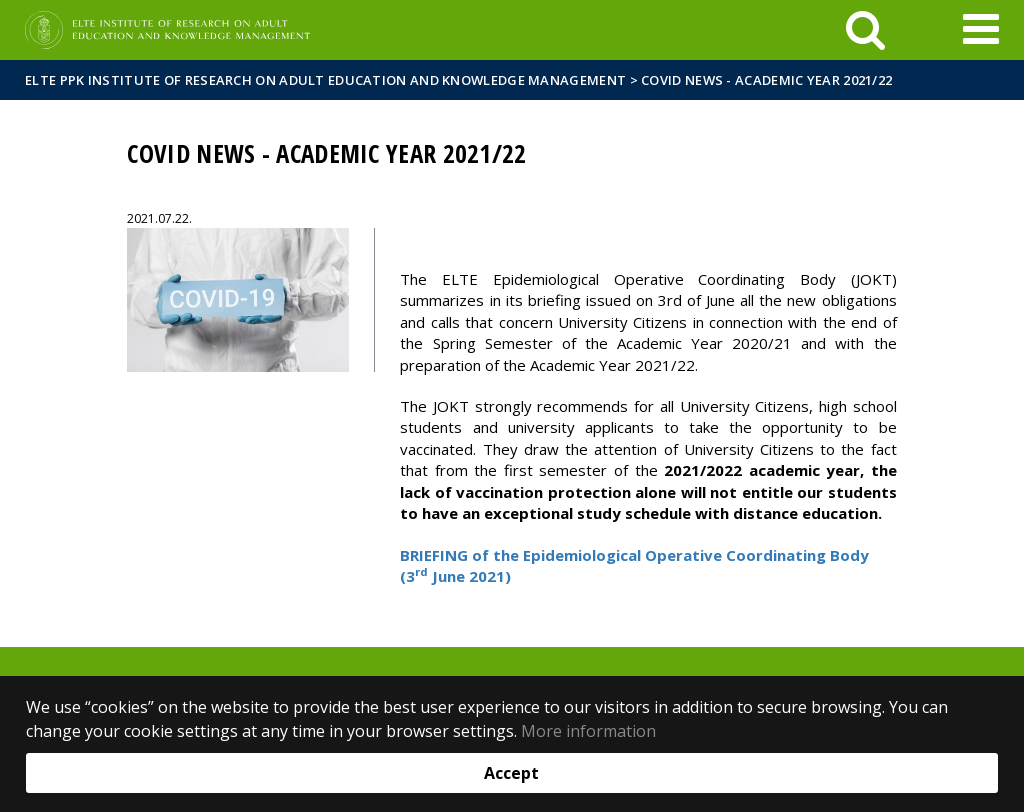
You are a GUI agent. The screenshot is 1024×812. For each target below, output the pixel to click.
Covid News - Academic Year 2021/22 (766, 80)
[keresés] (865, 30)
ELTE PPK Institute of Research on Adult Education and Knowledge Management (325, 80)
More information (588, 731)
